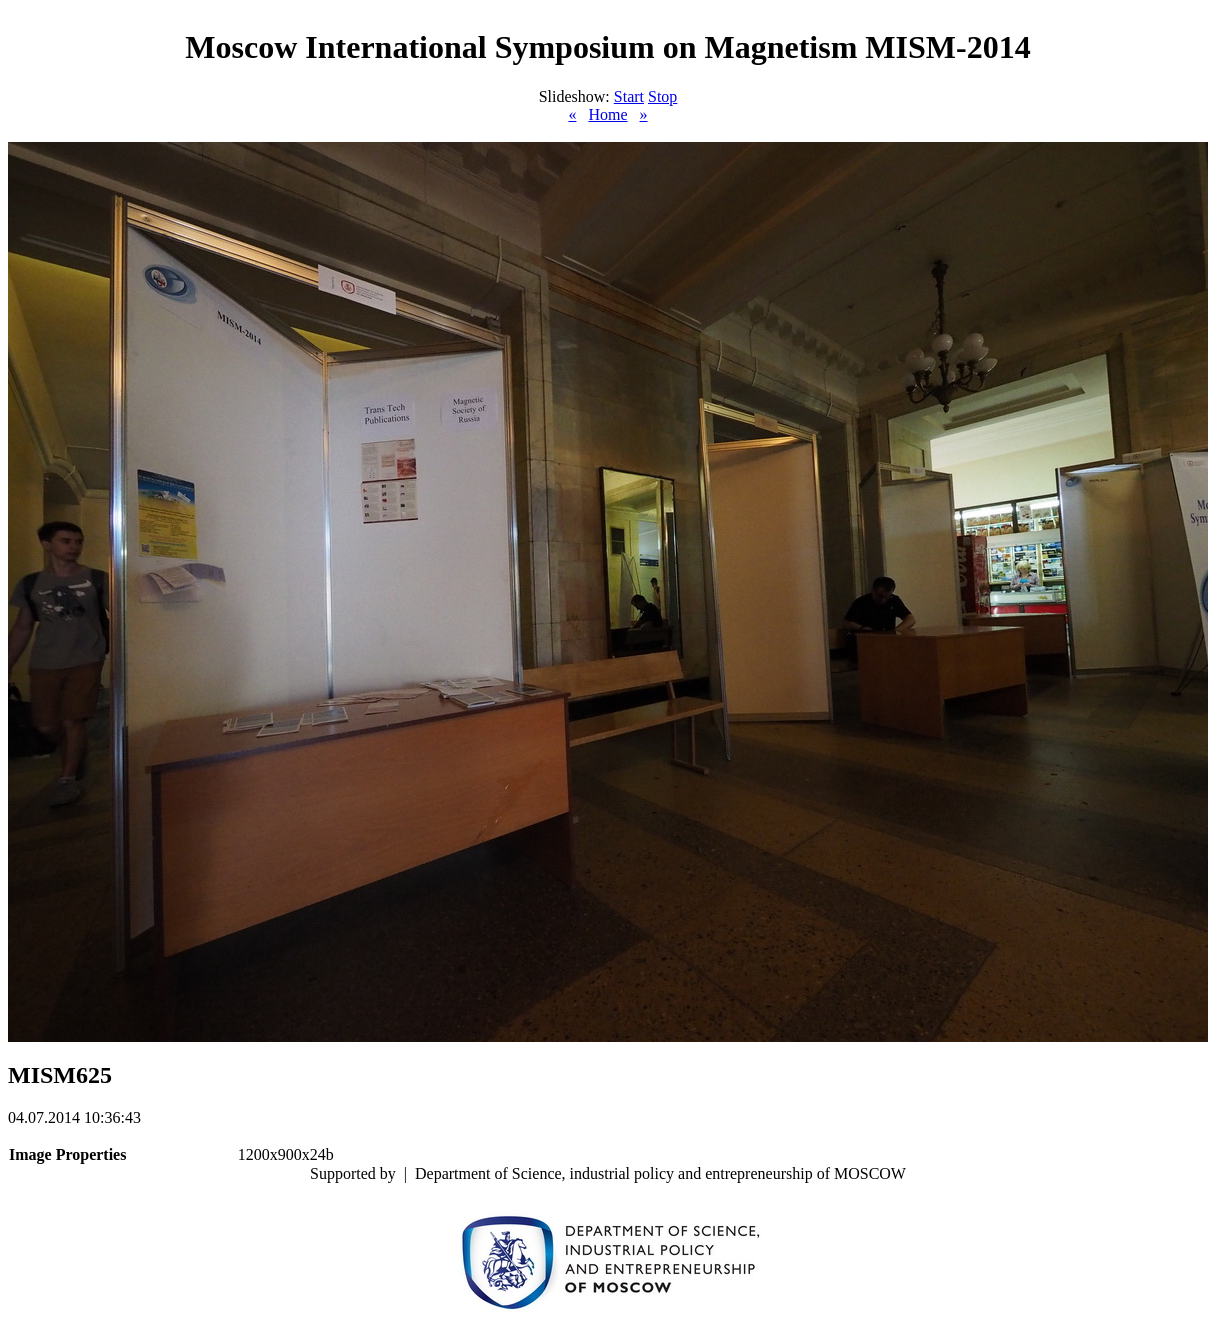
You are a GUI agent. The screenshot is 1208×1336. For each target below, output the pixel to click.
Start (629, 96)
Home (607, 114)
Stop (662, 96)
